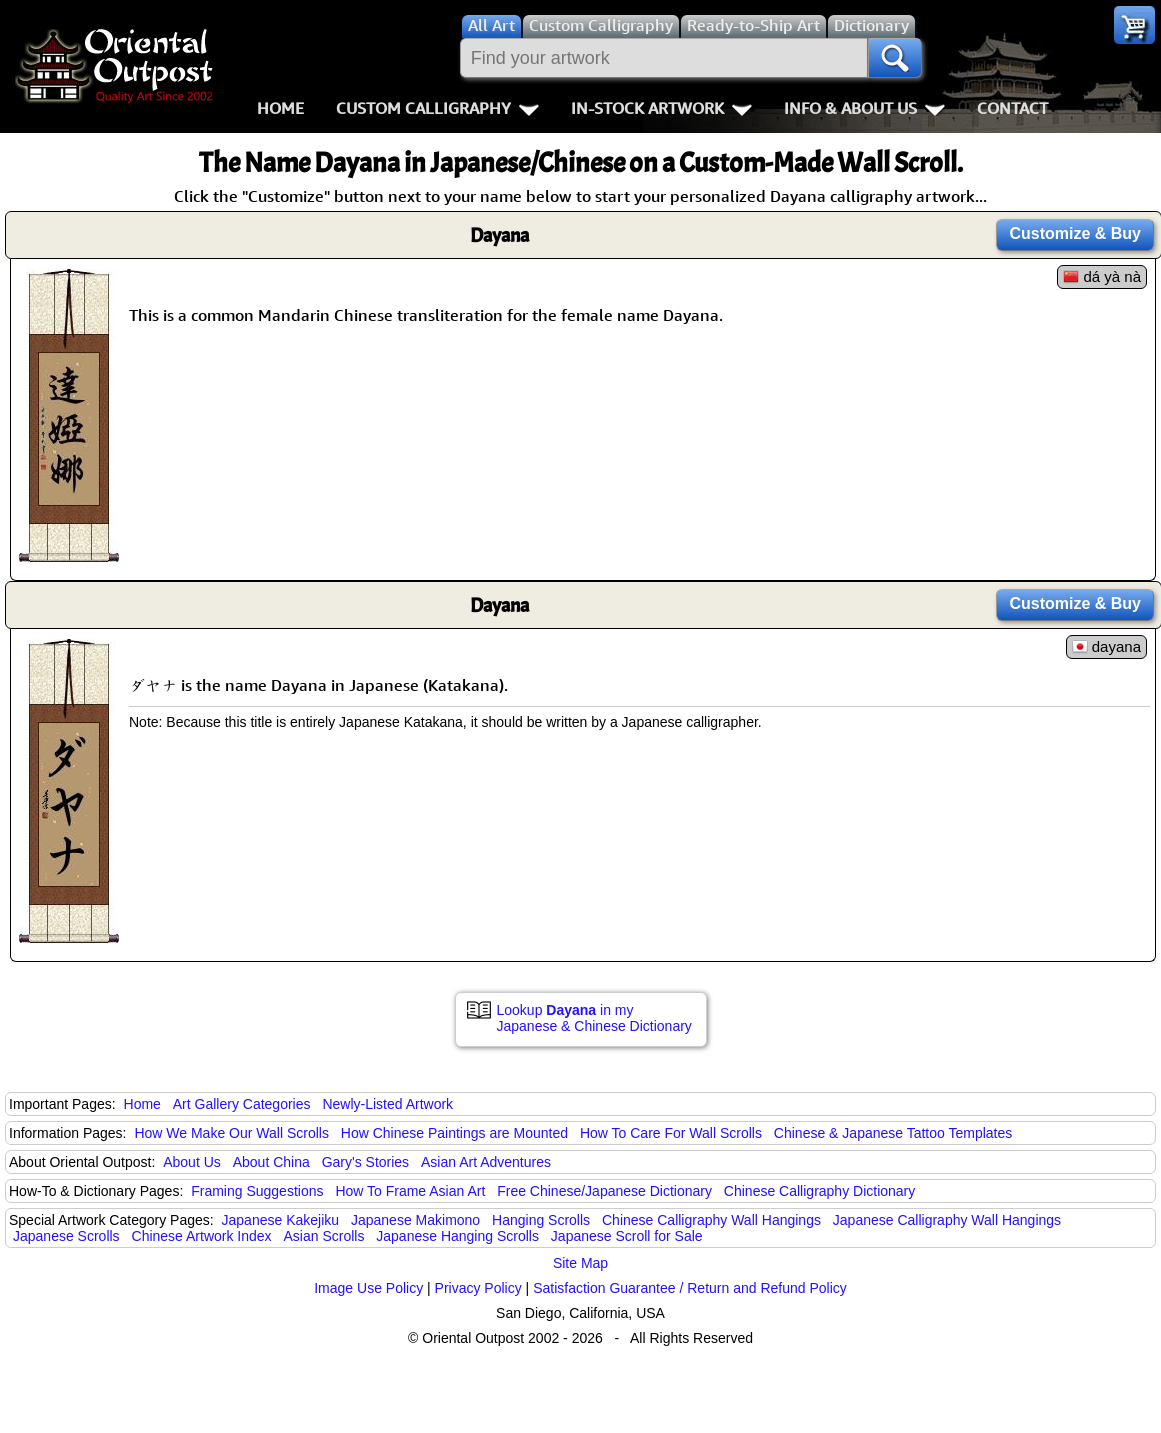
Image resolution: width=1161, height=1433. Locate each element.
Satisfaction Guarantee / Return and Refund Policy (690, 1288)
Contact (1012, 108)
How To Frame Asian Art (410, 1191)
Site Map (580, 1263)
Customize (1075, 233)
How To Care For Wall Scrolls (671, 1133)
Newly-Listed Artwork (387, 1104)
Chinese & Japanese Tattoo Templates (893, 1133)
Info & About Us (864, 108)
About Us (192, 1162)
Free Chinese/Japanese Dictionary (604, 1191)
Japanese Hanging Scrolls (457, 1236)
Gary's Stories (365, 1162)
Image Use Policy (368, 1288)
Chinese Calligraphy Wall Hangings (711, 1220)
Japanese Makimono (415, 1220)
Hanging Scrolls (541, 1220)
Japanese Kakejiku (281, 1220)
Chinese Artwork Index (202, 1236)
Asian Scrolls (323, 1236)
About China (271, 1162)
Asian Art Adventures (486, 1162)
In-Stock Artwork (661, 108)
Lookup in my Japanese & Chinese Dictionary (594, 1018)
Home (280, 108)
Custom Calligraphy (437, 108)
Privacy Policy (478, 1288)
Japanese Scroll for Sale (627, 1236)
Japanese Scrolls (66, 1236)
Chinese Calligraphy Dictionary (819, 1191)
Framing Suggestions (257, 1191)
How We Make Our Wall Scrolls (231, 1133)
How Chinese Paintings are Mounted (454, 1133)
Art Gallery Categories (242, 1104)
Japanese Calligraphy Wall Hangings (947, 1220)
